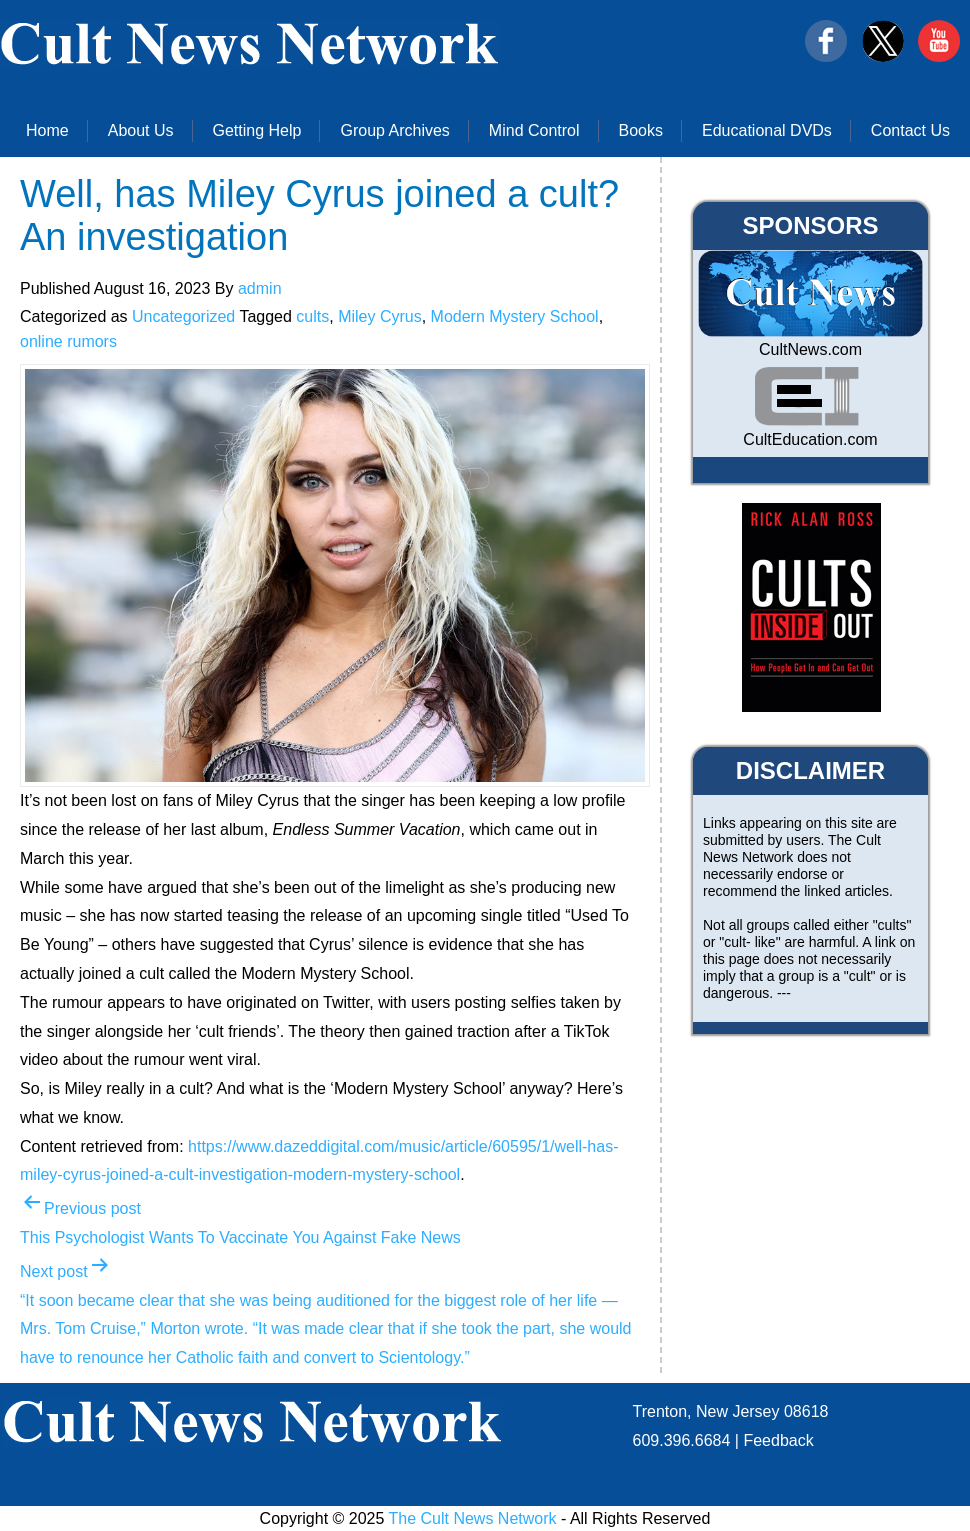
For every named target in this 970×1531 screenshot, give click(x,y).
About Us (141, 130)
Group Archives (394, 130)
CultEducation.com (810, 439)
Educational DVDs (767, 130)
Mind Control (534, 130)
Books (641, 130)
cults (312, 316)
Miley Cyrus (380, 316)
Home (47, 130)
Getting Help (257, 130)
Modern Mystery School (515, 316)
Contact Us (910, 130)
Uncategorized (183, 316)
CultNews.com (810, 349)
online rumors (68, 341)
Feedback (778, 1440)
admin (260, 288)
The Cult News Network (473, 1518)
